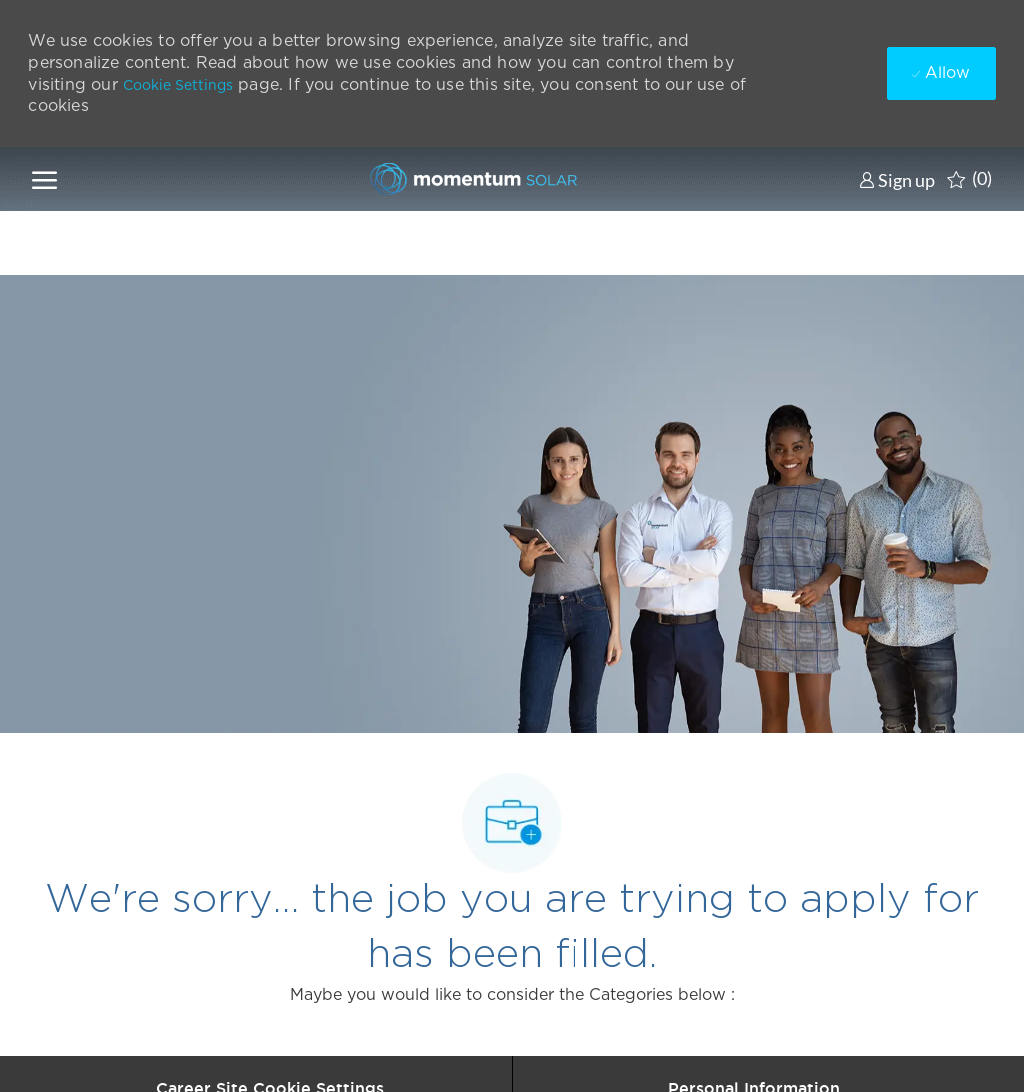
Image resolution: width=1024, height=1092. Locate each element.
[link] (897, 179)
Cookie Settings (178, 85)
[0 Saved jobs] (969, 179)
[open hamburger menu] (44, 179)
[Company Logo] (468, 179)
